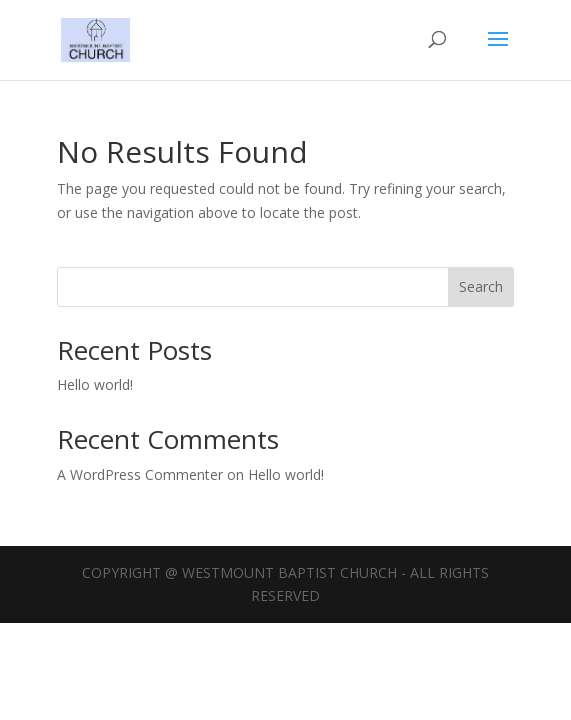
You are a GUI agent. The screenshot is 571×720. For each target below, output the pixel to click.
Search (481, 286)
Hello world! (95, 384)
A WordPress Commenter (140, 474)
